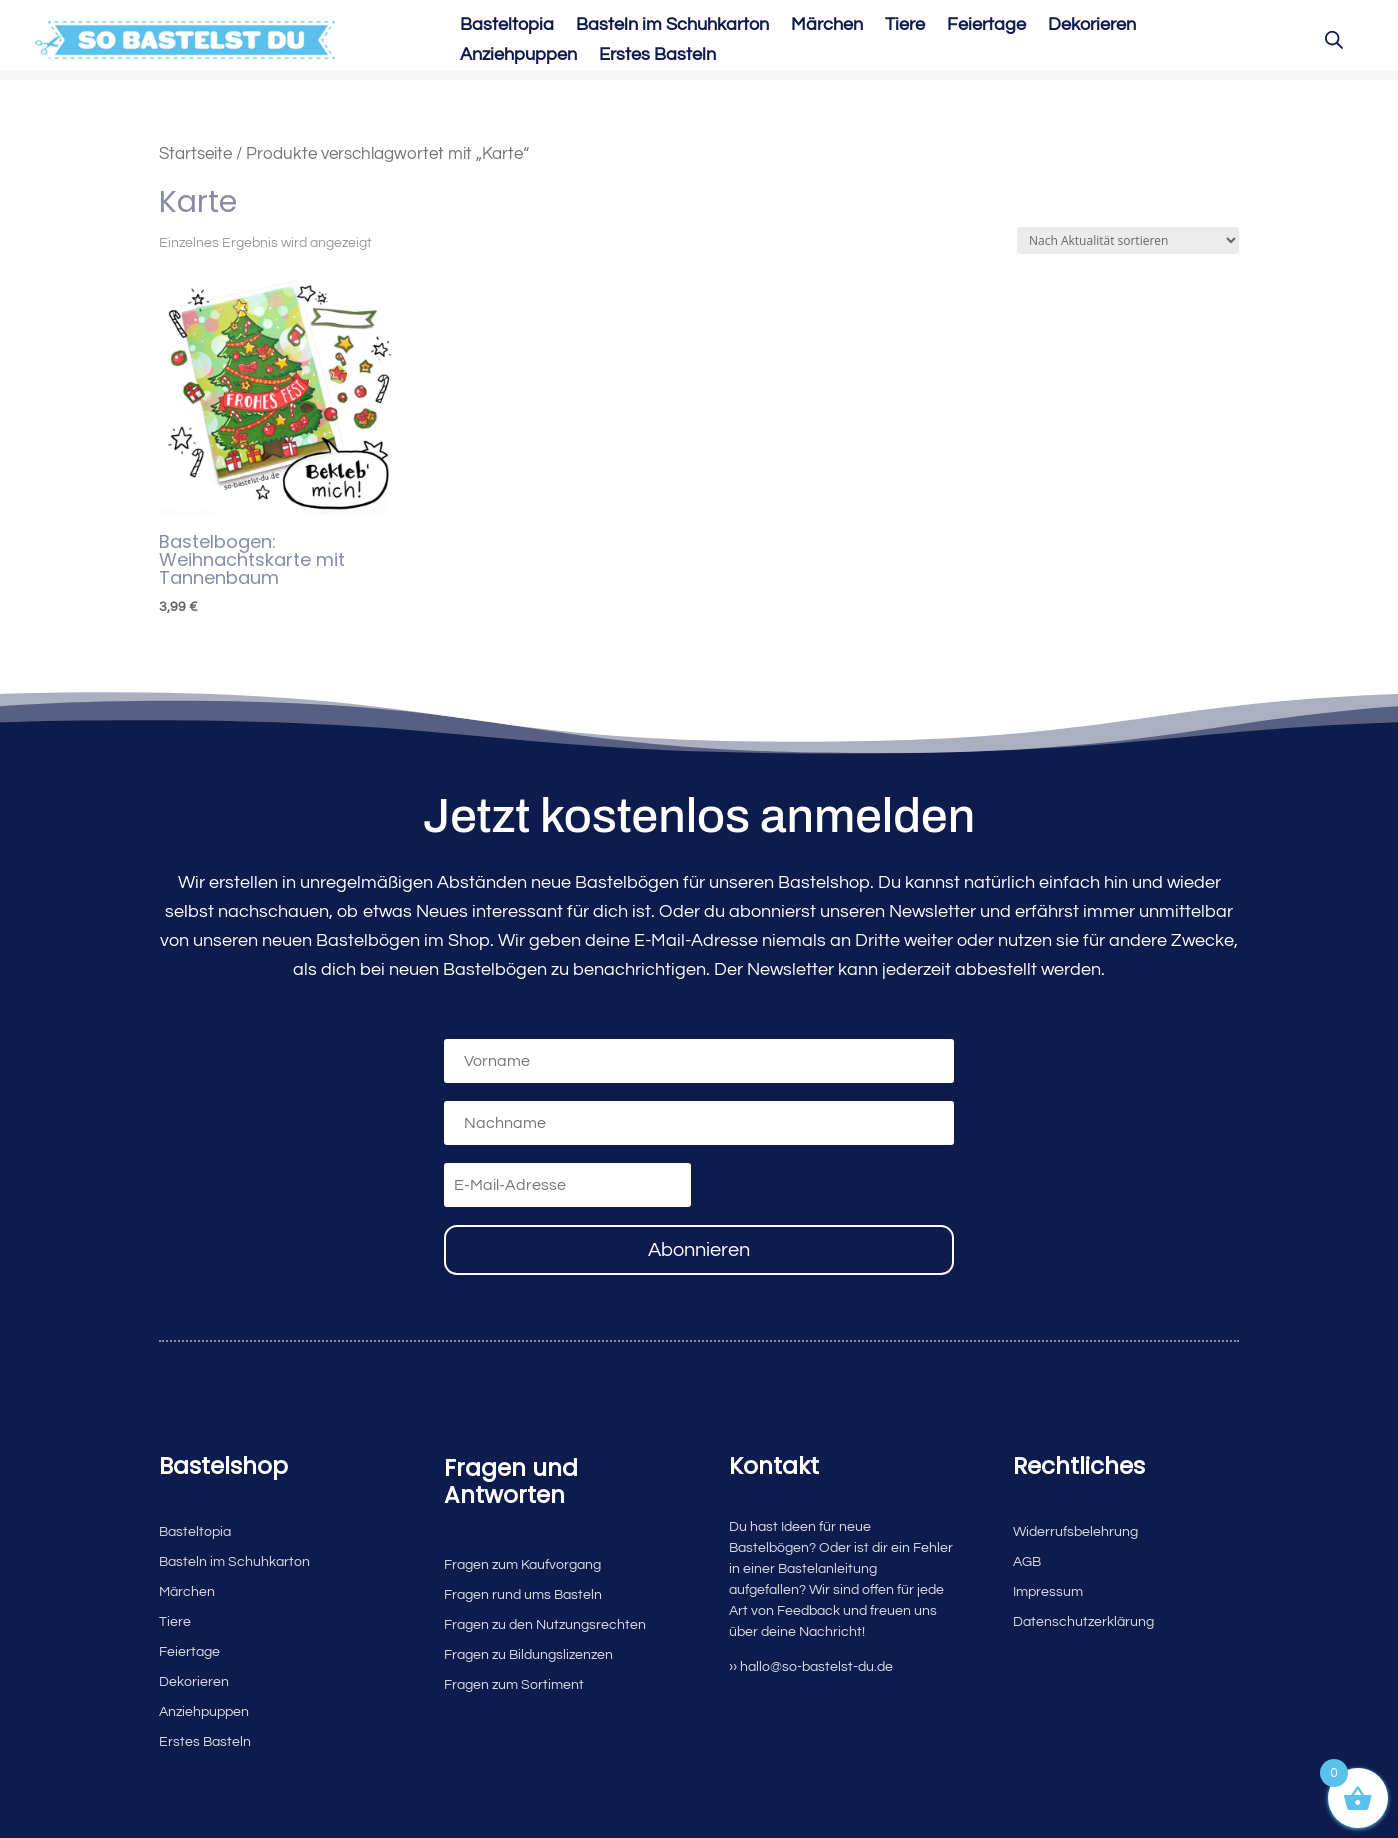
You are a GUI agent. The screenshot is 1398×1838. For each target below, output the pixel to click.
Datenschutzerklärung (1083, 1622)
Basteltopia (507, 26)
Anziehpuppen (518, 56)
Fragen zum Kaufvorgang (522, 1565)
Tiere (905, 26)
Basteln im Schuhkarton (672, 26)
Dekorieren (1092, 26)
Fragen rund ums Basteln (523, 1595)
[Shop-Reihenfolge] (1128, 240)
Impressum (1048, 1592)
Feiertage (986, 26)
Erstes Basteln (657, 56)
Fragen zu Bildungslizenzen (528, 1655)
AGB (1027, 1562)
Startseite (195, 153)
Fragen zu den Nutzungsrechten (545, 1625)
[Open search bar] (1334, 40)
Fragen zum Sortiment (514, 1685)
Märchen (827, 26)
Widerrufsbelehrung (1075, 1532)
